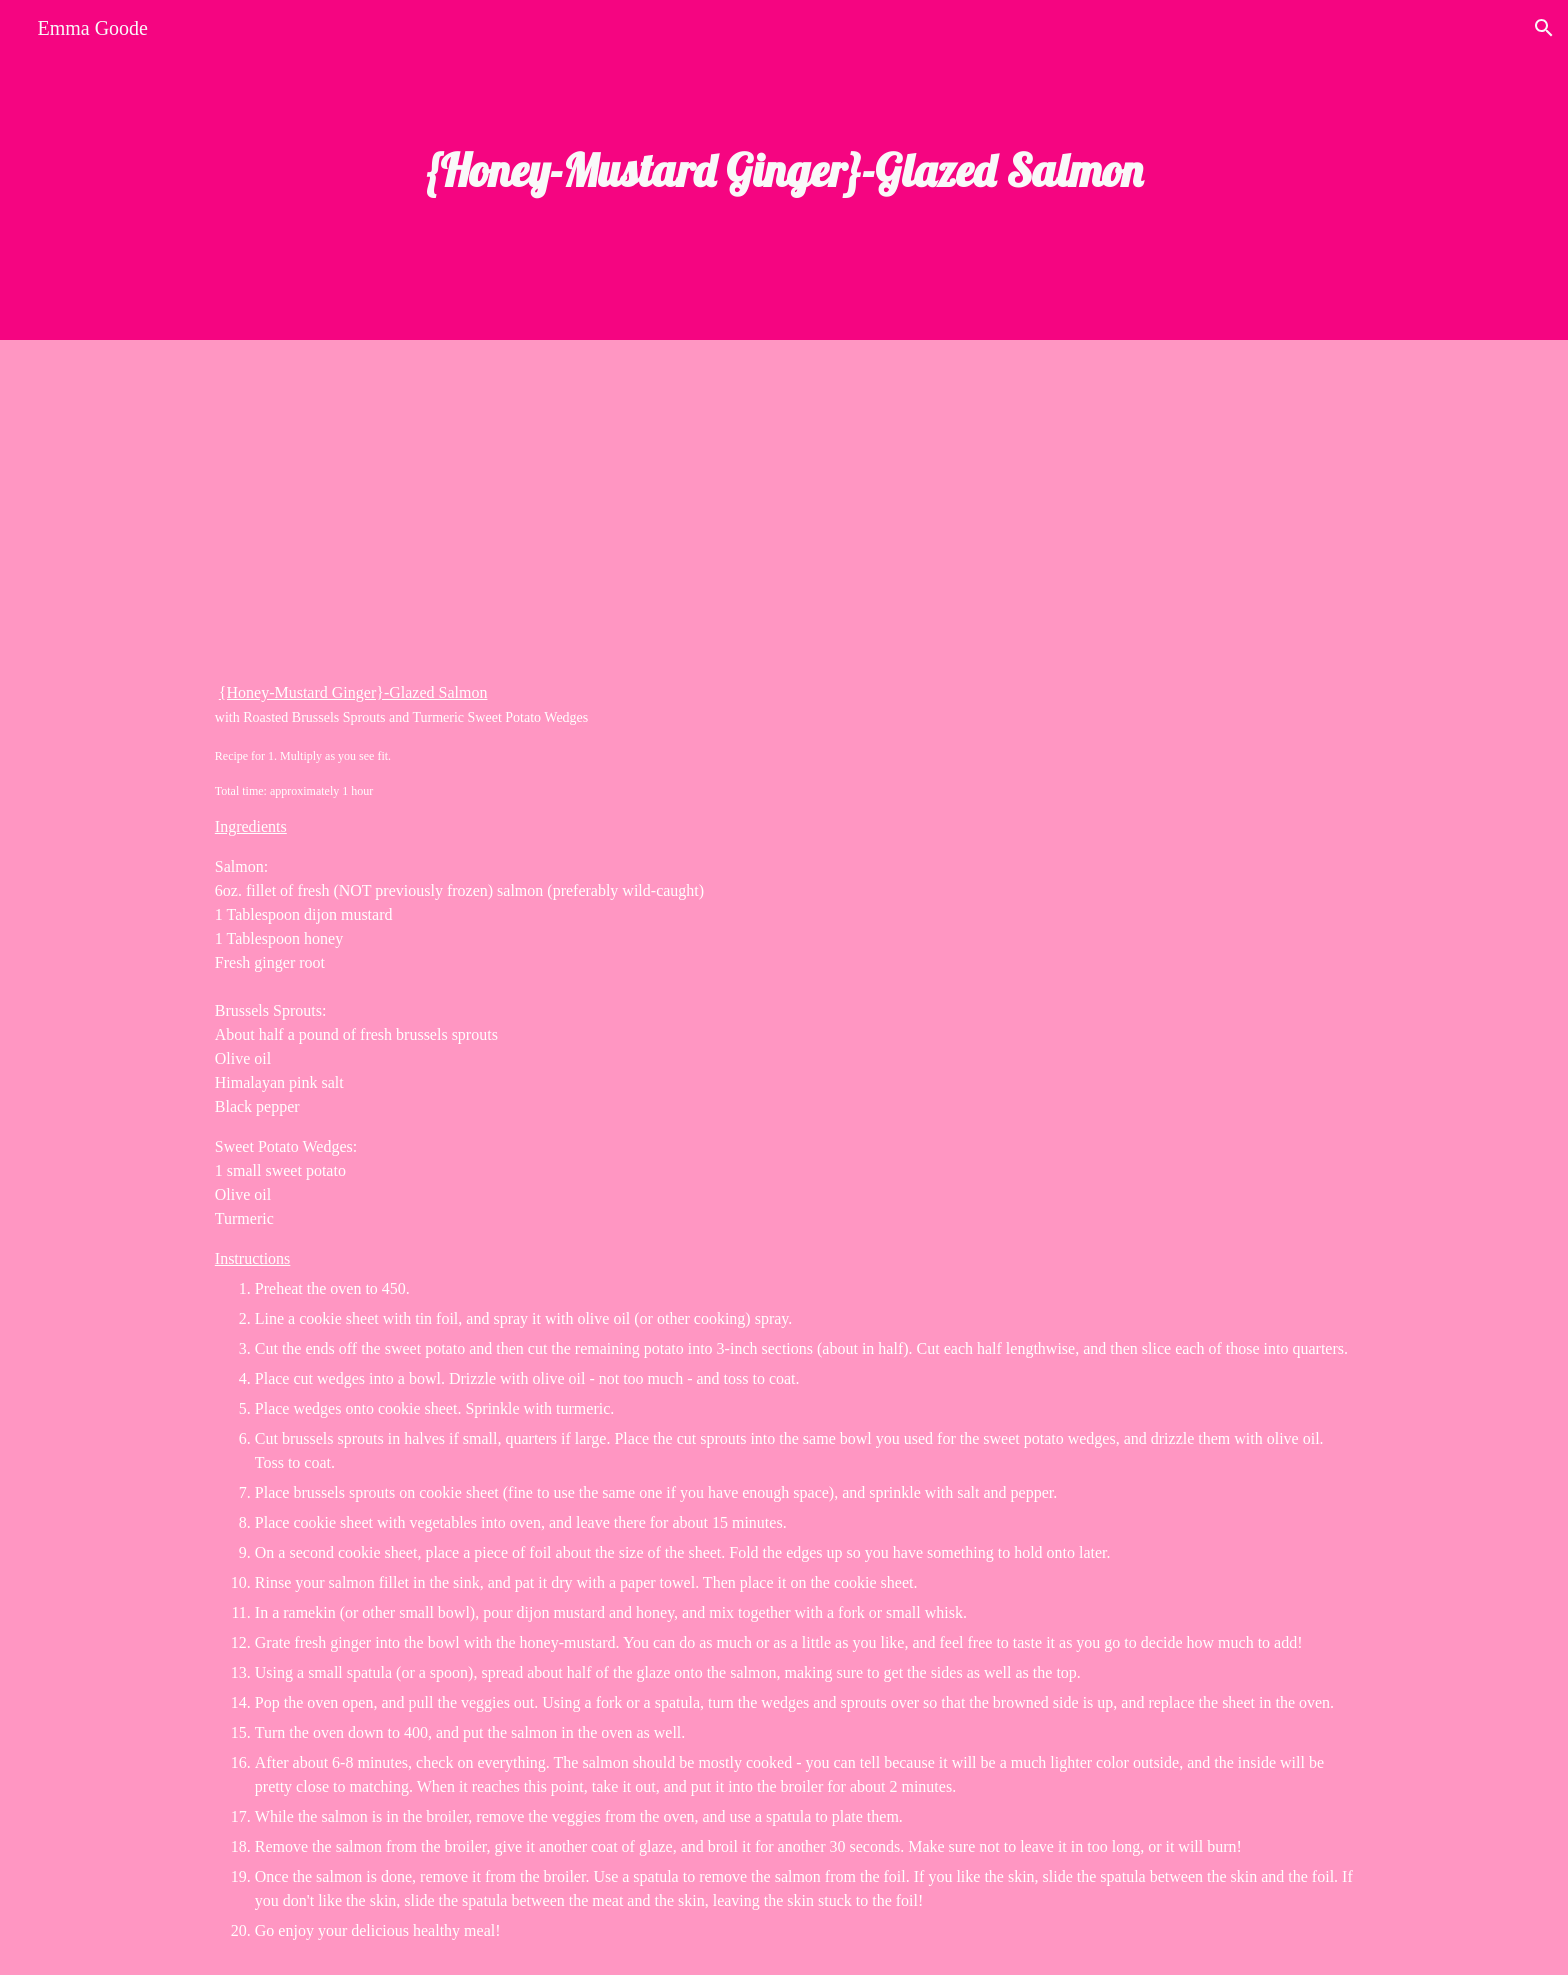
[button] (1544, 28)
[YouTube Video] (439, 494)
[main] (784, 170)
